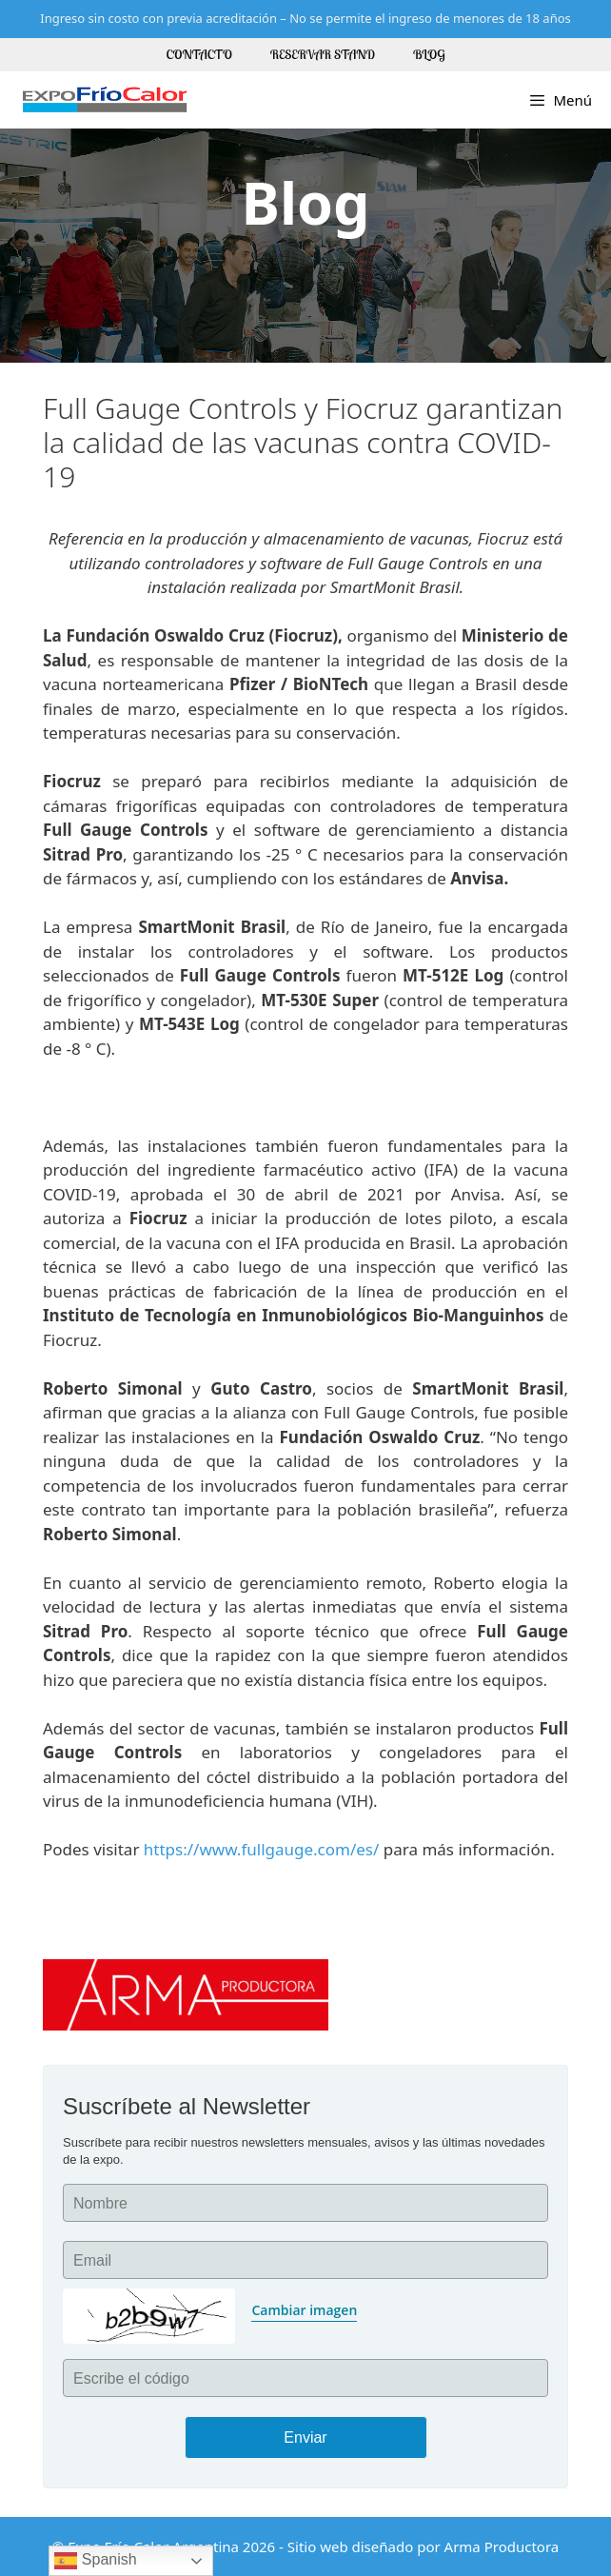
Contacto (199, 54)
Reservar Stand (322, 54)
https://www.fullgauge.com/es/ (262, 1849)
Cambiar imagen (304, 2310)
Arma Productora (502, 2546)
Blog (429, 54)
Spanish (95, 2560)
